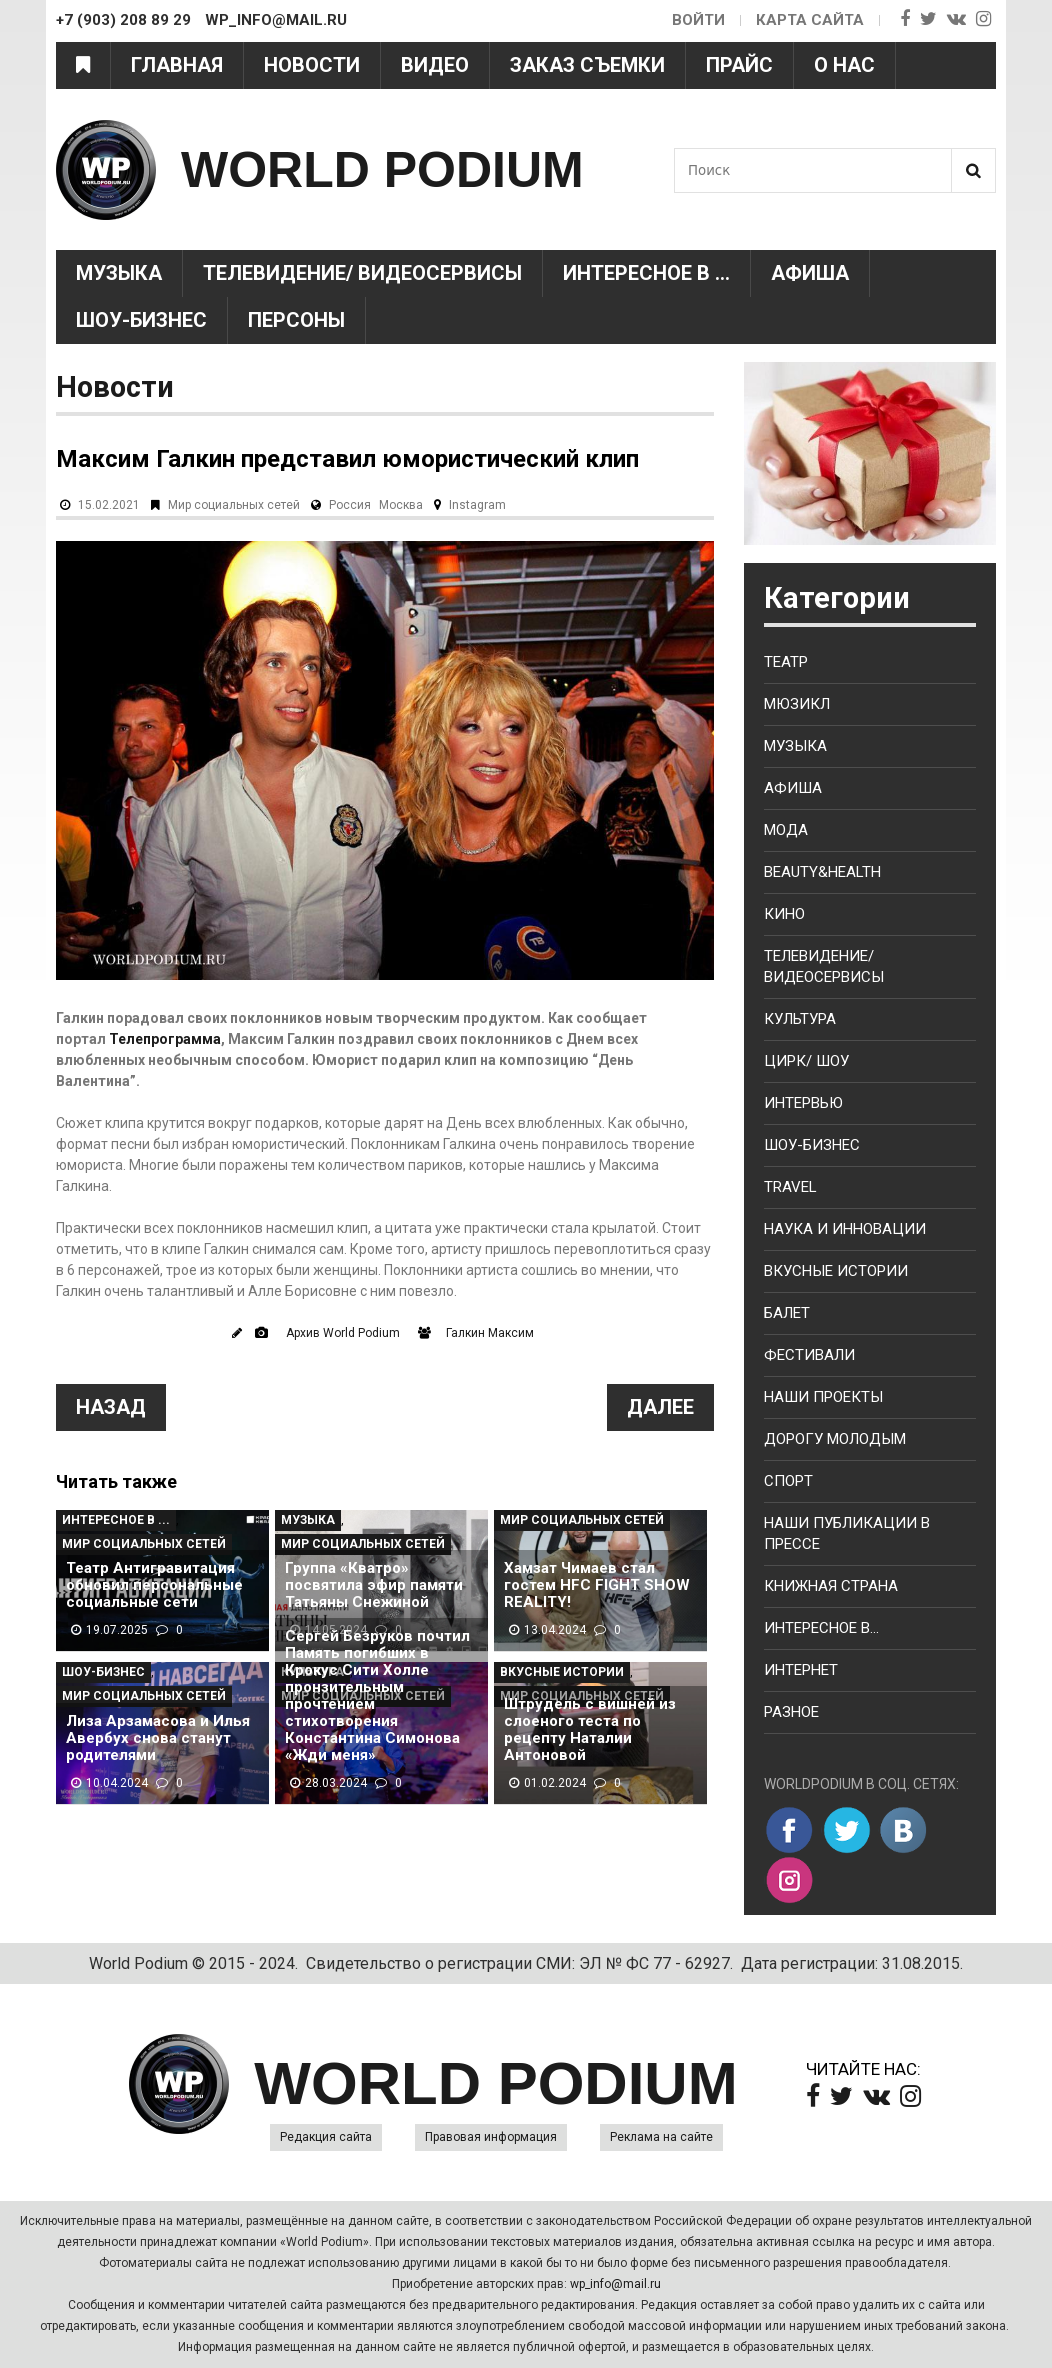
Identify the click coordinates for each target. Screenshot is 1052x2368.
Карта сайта (810, 20)
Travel (790, 1187)
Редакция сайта (326, 2137)
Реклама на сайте (661, 2137)
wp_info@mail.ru (615, 2284)
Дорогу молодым (835, 1439)
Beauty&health (822, 872)
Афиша (810, 273)
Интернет (801, 1670)
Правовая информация (491, 2137)
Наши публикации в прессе (847, 1533)
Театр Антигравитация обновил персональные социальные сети (154, 1585)
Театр (786, 662)
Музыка (119, 273)
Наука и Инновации (845, 1229)
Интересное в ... (646, 273)
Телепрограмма (165, 1039)
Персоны (296, 320)
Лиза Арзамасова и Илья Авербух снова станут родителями (158, 1738)
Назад (111, 1407)
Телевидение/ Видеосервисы (362, 273)
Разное (791, 1712)
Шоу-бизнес (812, 1145)
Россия (350, 505)
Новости (312, 65)
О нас (844, 65)
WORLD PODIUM (382, 170)
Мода (786, 830)
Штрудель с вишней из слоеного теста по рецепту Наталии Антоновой (590, 1730)
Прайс (739, 65)
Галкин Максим (490, 1333)
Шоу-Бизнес (141, 320)
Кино (784, 914)
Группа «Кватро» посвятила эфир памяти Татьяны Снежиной (374, 1585)
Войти (698, 20)
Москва (401, 505)
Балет (787, 1313)
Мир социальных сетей (234, 505)
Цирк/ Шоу (806, 1061)
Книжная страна (831, 1586)
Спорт (788, 1481)
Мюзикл (797, 704)
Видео (435, 65)
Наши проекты (823, 1397)
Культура (800, 1019)
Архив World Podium (343, 1333)
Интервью (803, 1103)
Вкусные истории (562, 1672)
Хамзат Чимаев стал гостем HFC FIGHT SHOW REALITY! (597, 1585)
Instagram (477, 505)
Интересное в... (821, 1628)
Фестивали (809, 1355)
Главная (177, 65)
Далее (660, 1407)
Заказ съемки (587, 65)
